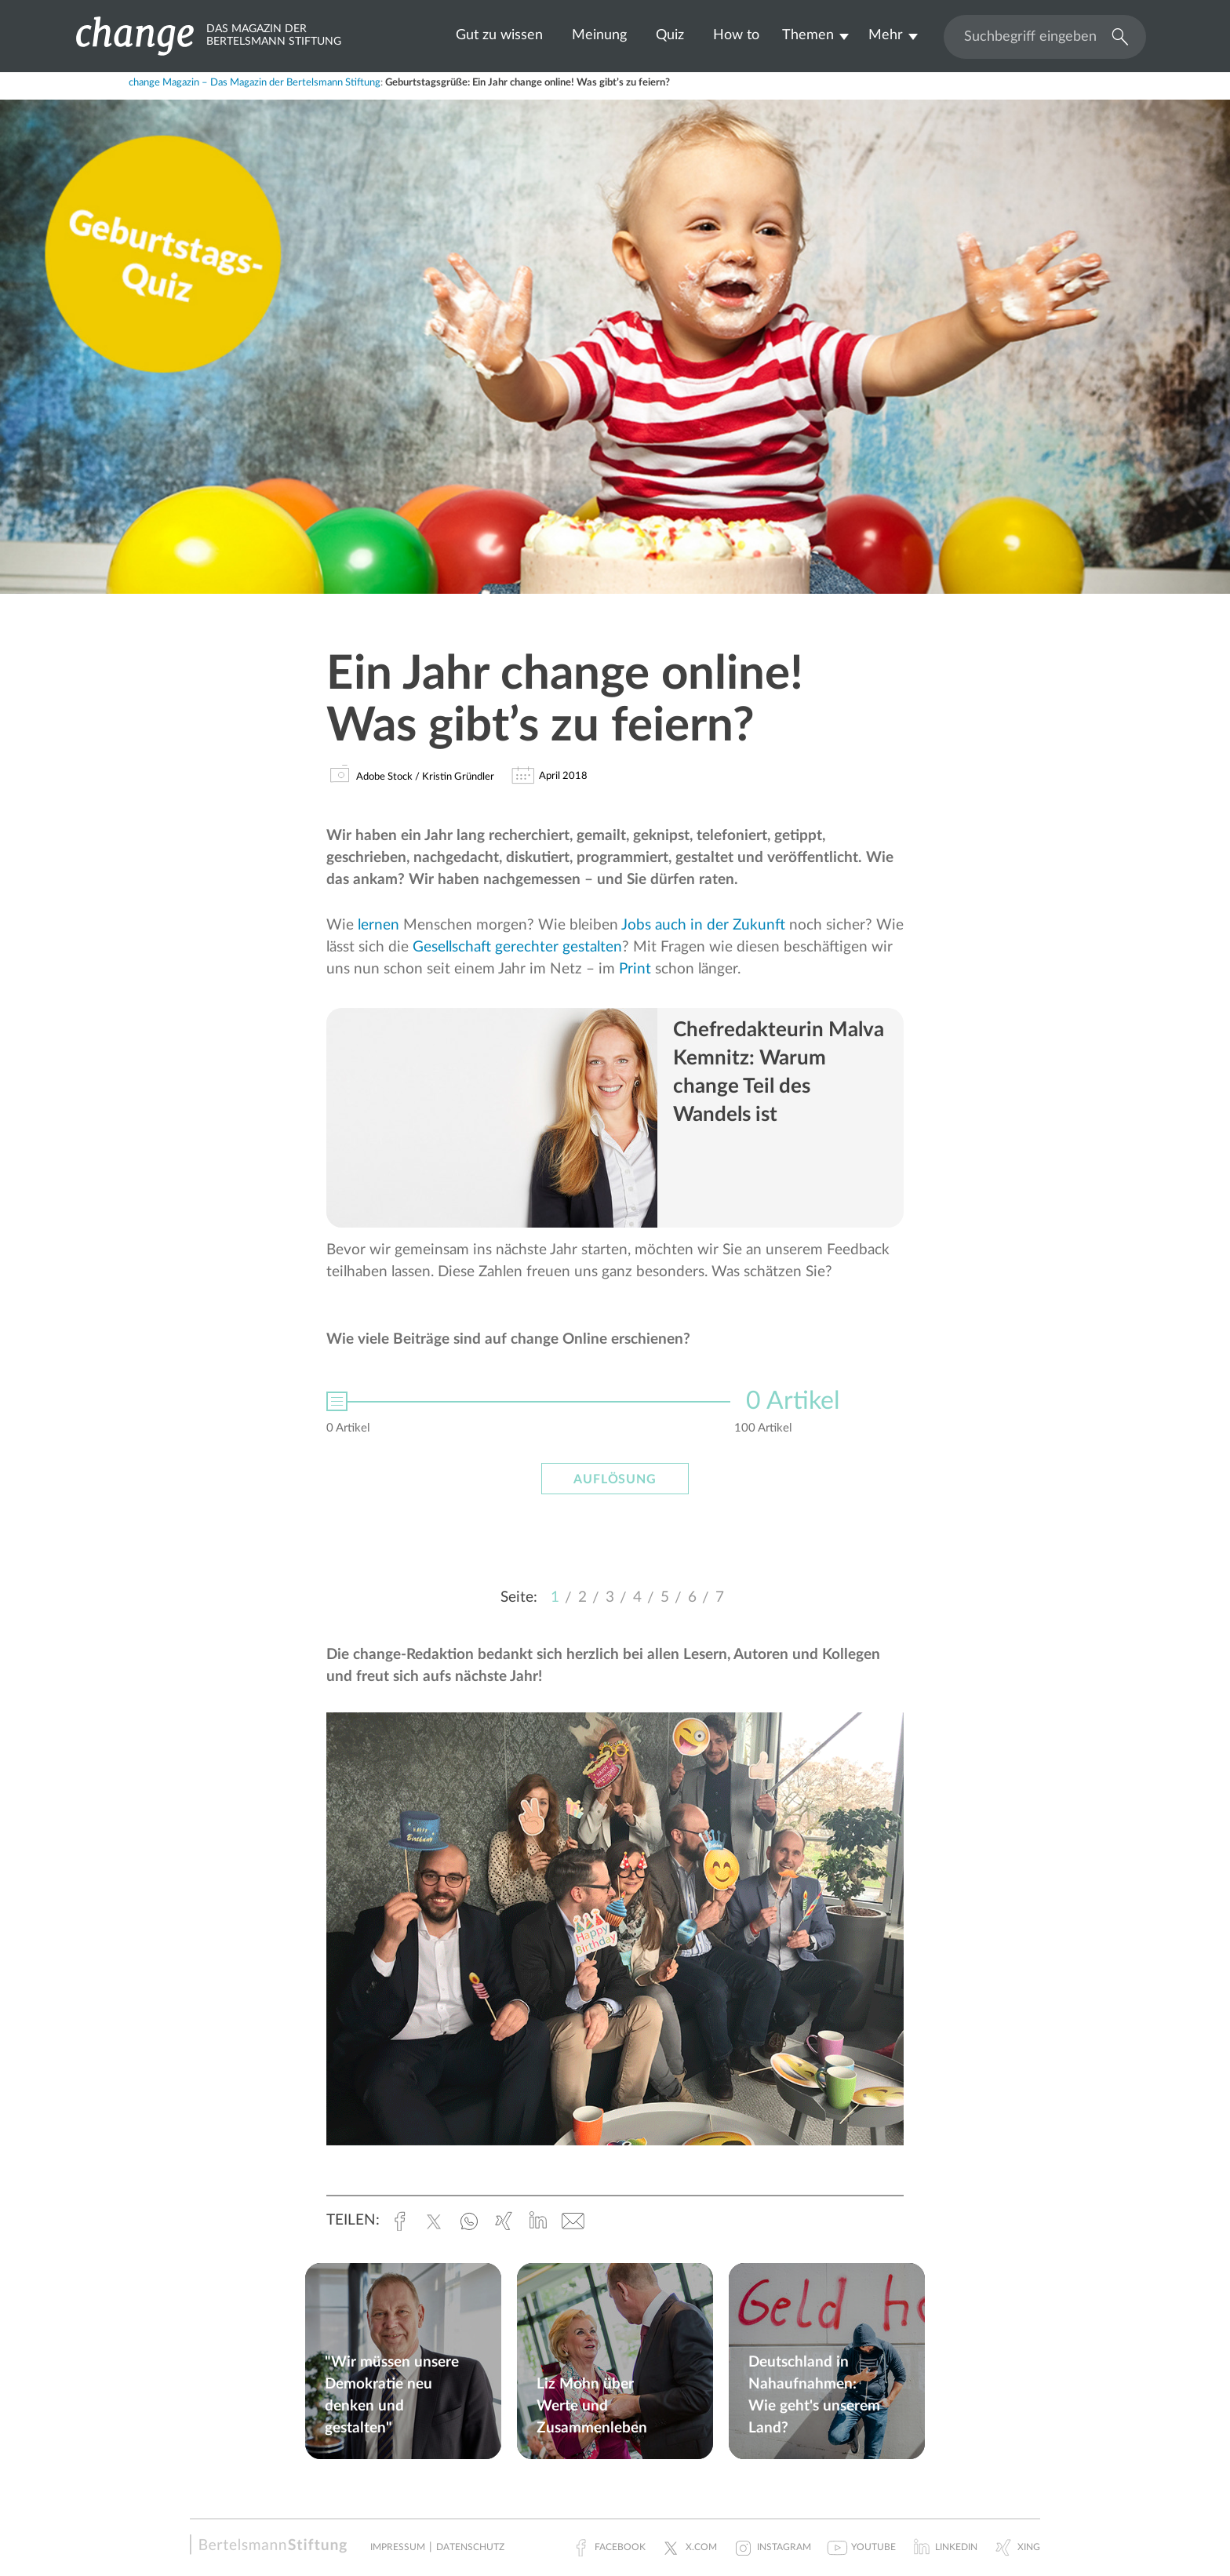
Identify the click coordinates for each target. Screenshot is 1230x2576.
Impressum (397, 2547)
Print (635, 969)
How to (736, 34)
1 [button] (555, 1597)
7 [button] (719, 1597)
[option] (615, 1425)
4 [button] (637, 1597)
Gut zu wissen (499, 34)
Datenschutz (470, 2547)
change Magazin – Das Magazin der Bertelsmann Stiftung (254, 83)
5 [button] (664, 1597)
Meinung (599, 34)
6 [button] (692, 1597)
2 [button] (582, 1597)
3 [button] (610, 1597)
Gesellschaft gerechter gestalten (517, 947)
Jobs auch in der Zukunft (703, 925)
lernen (378, 925)
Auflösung (614, 1479)
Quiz (670, 34)
